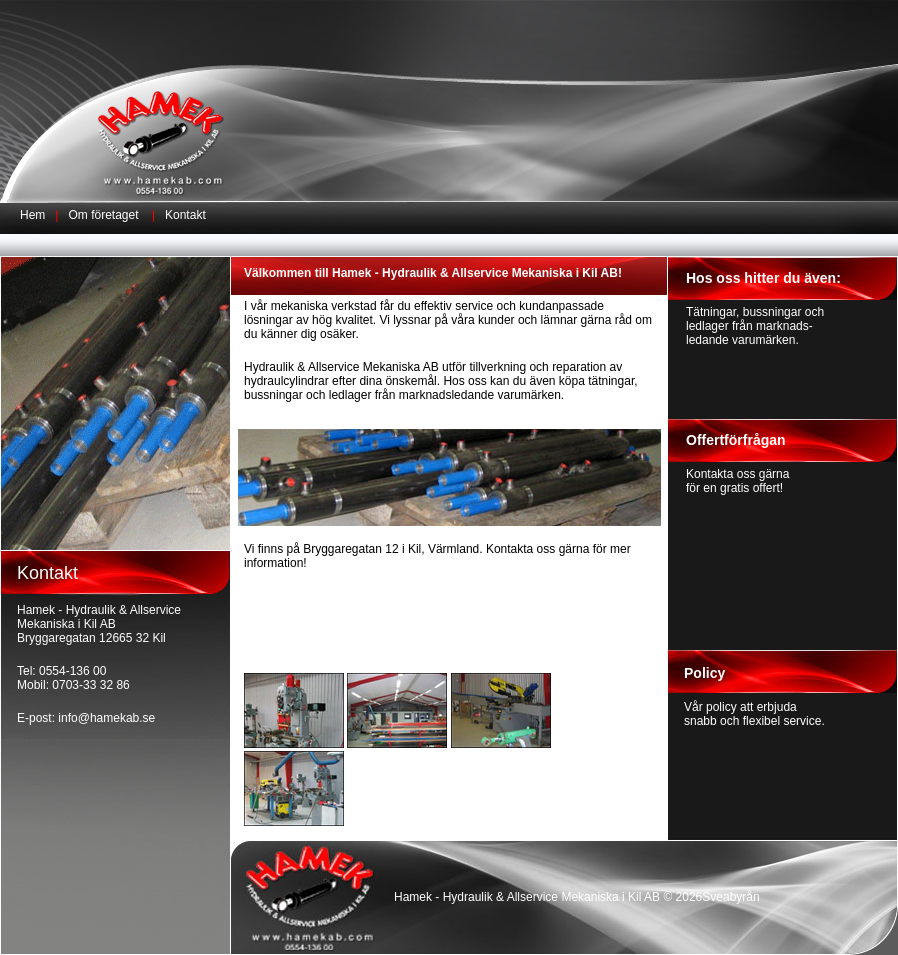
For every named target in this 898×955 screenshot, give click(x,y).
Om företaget (104, 215)
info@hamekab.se (106, 718)
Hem (32, 215)
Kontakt (185, 215)
